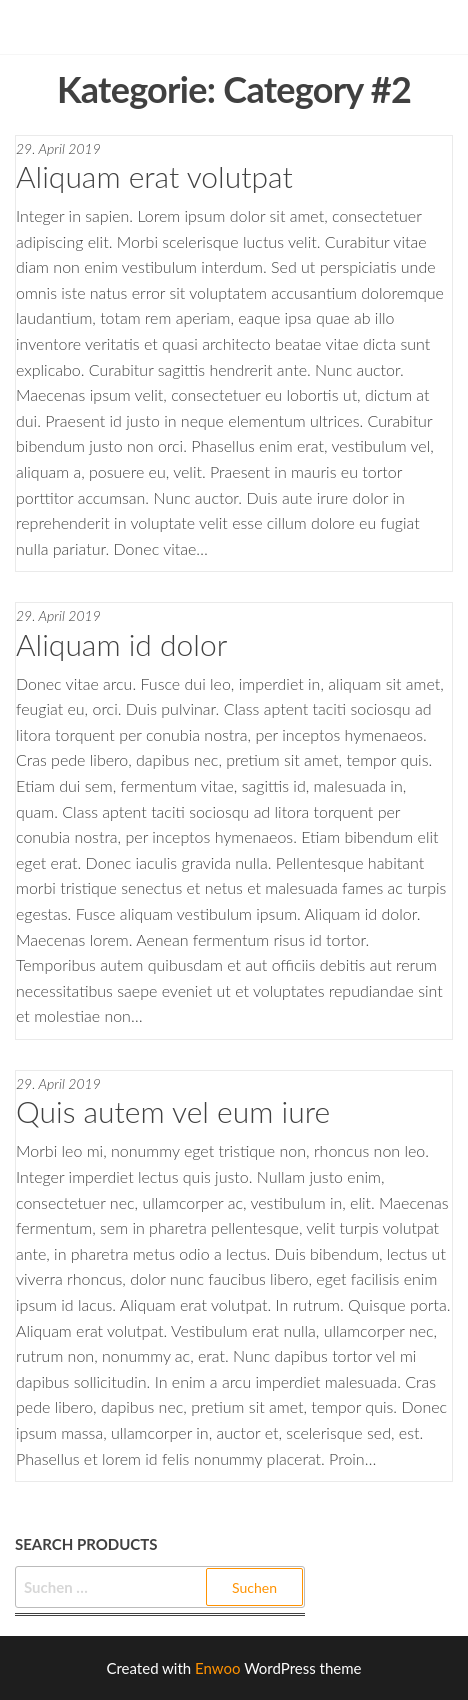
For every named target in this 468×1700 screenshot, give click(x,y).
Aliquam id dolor (121, 644)
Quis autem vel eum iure (173, 1111)
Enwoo (217, 1668)
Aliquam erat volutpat (154, 176)
